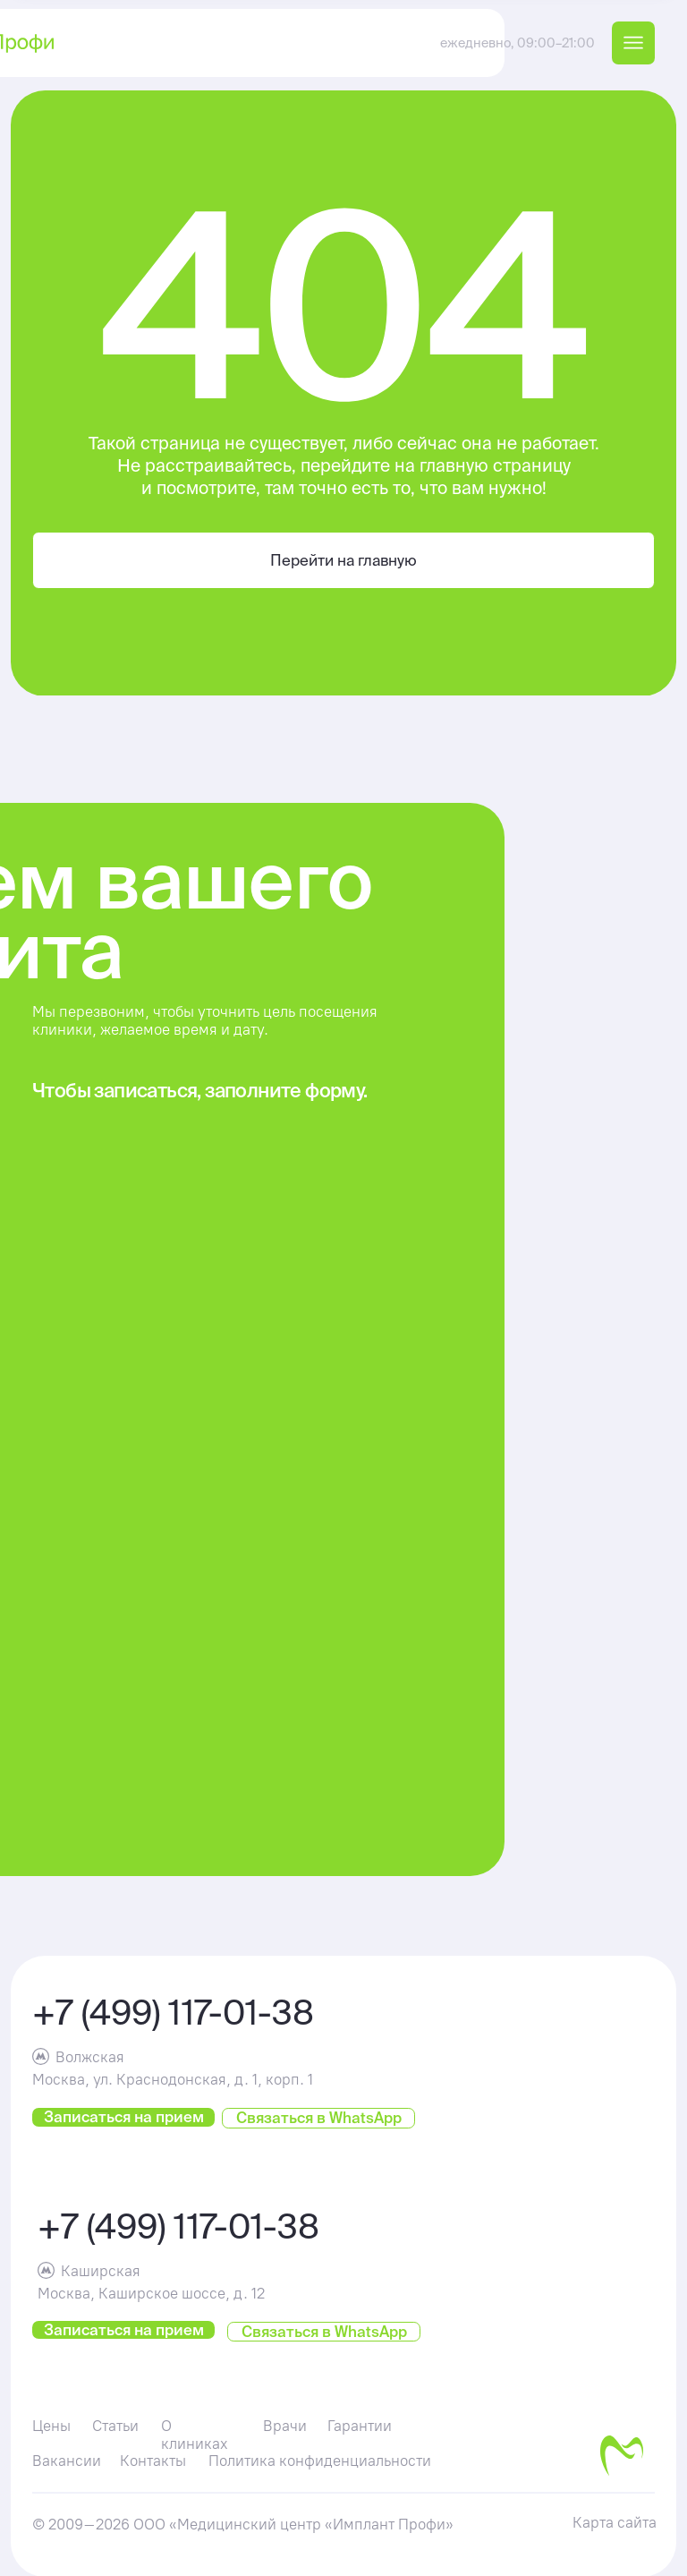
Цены (51, 2426)
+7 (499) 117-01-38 (173, 2011)
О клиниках (194, 2434)
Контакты (153, 2460)
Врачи (285, 2426)
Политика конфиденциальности (319, 2460)
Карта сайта (614, 2522)
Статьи (115, 2426)
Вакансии (66, 2460)
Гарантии (359, 2426)
